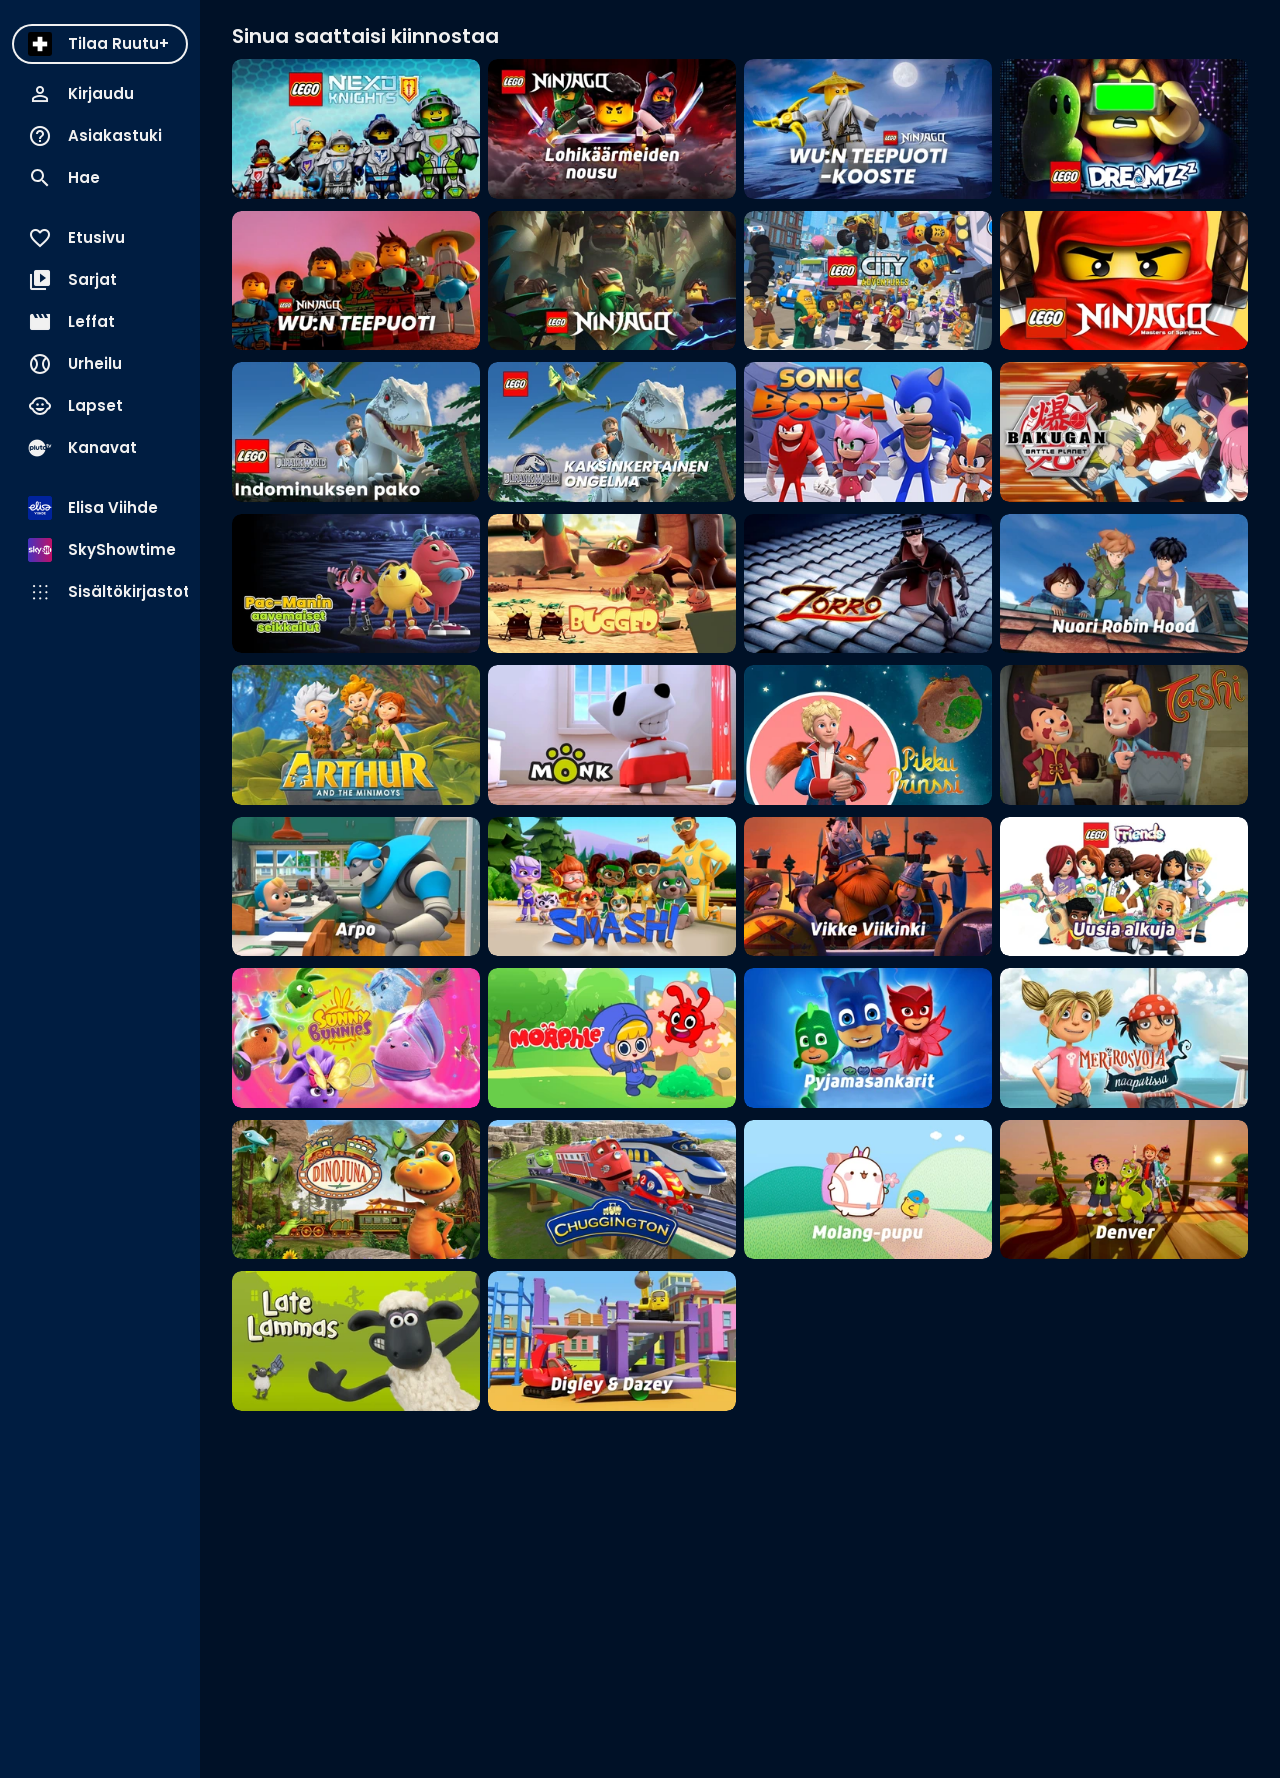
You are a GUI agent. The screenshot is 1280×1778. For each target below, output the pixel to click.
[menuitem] (100, 44)
